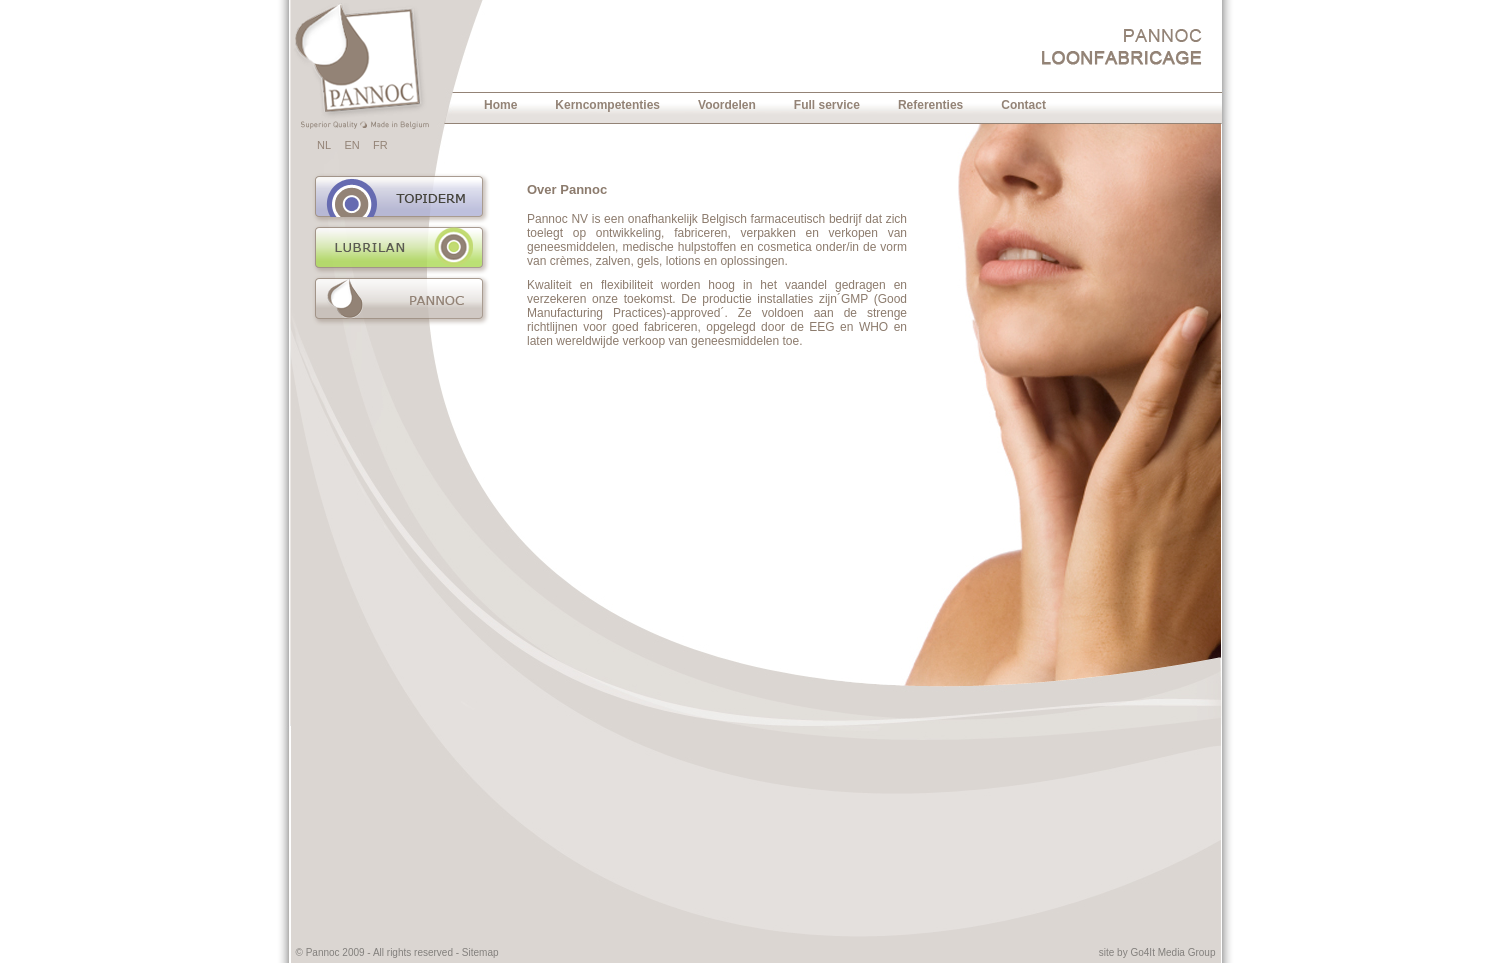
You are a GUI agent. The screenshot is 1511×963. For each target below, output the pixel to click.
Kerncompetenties (607, 105)
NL (324, 145)
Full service (827, 105)
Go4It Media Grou (1169, 952)
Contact (1023, 105)
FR (380, 145)
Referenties (930, 105)
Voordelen (727, 105)
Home (500, 105)
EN (351, 145)
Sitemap (480, 952)
